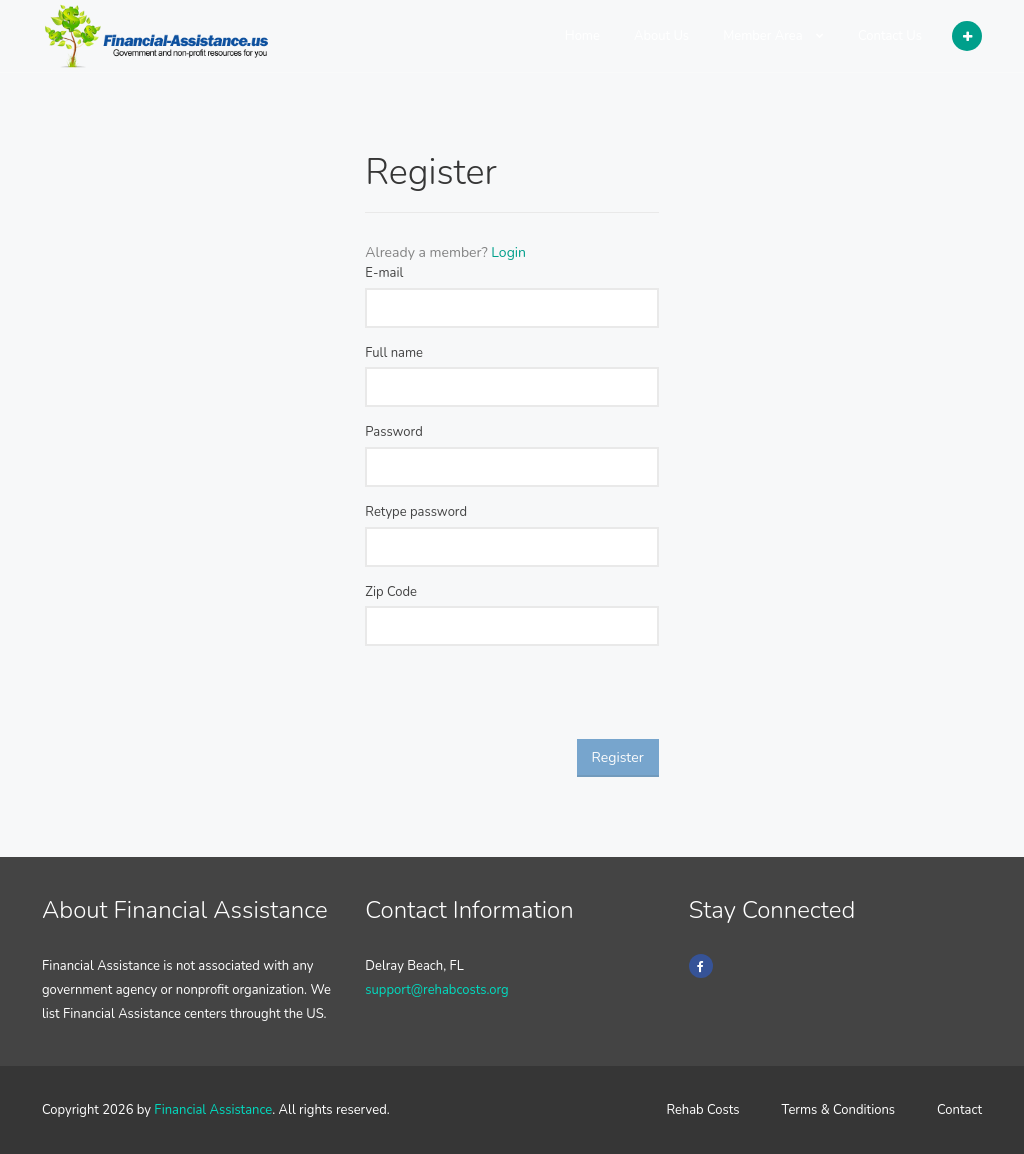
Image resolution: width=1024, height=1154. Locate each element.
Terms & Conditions (839, 1110)
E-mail (384, 273)
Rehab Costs (702, 1110)
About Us (661, 36)
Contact (959, 1110)
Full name (394, 353)
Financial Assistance (213, 1110)
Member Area (773, 36)
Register (618, 757)
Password (393, 432)
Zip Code (391, 592)
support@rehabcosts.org (436, 990)
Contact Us (890, 36)
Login (508, 252)
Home (582, 36)
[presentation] (517, 700)
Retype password (416, 512)
